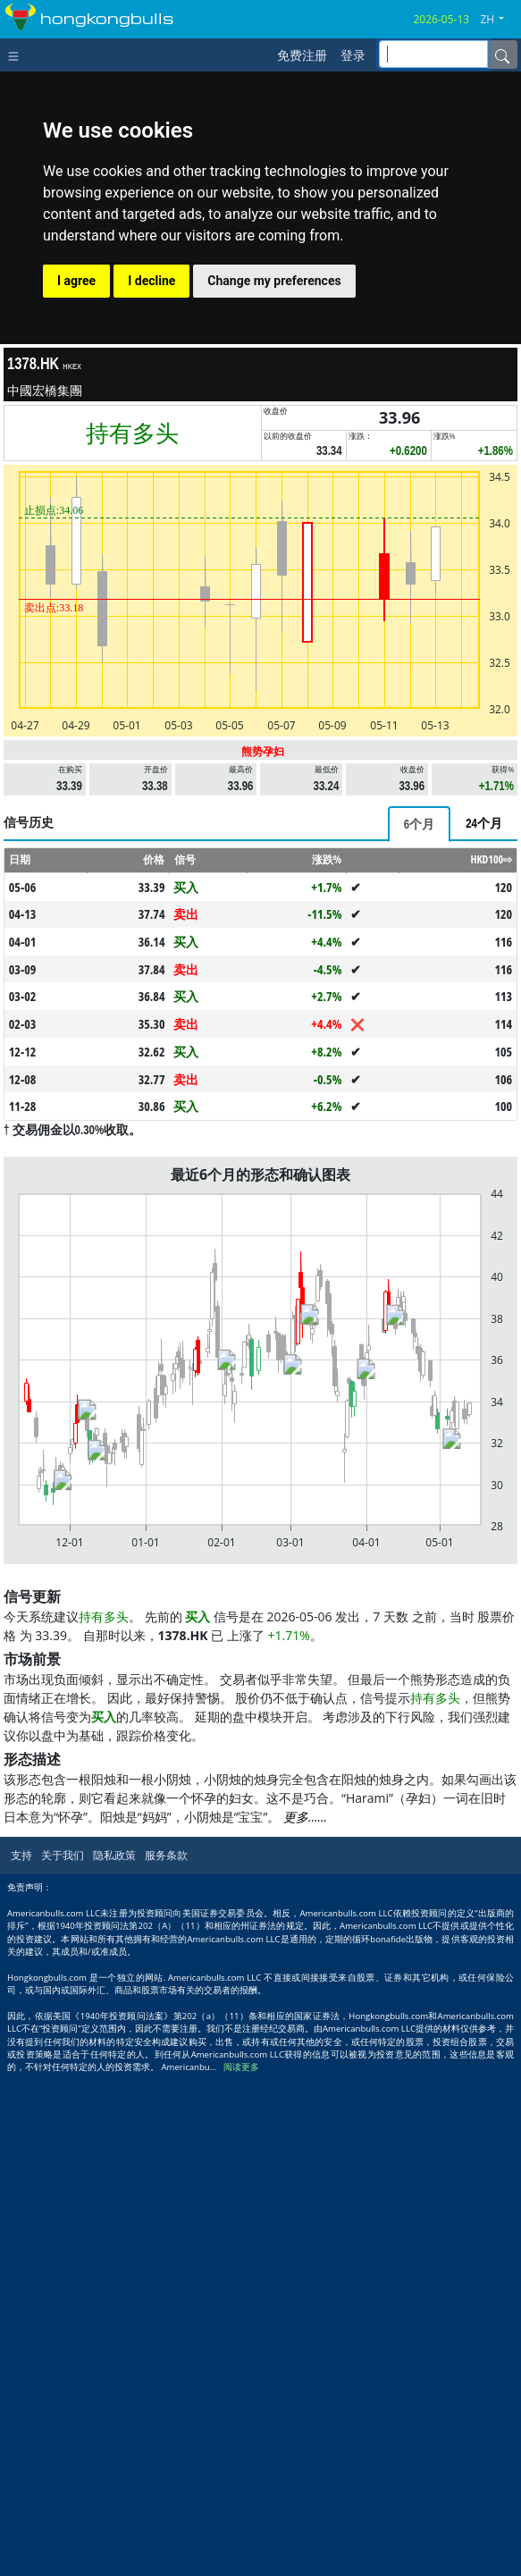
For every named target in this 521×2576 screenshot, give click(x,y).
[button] (498, 19)
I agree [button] (76, 281)
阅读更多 (241, 2067)
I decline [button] (151, 281)
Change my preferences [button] (273, 281)
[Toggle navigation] (17, 54)
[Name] (502, 54)
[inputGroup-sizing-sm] (433, 54)
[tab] (419, 824)
